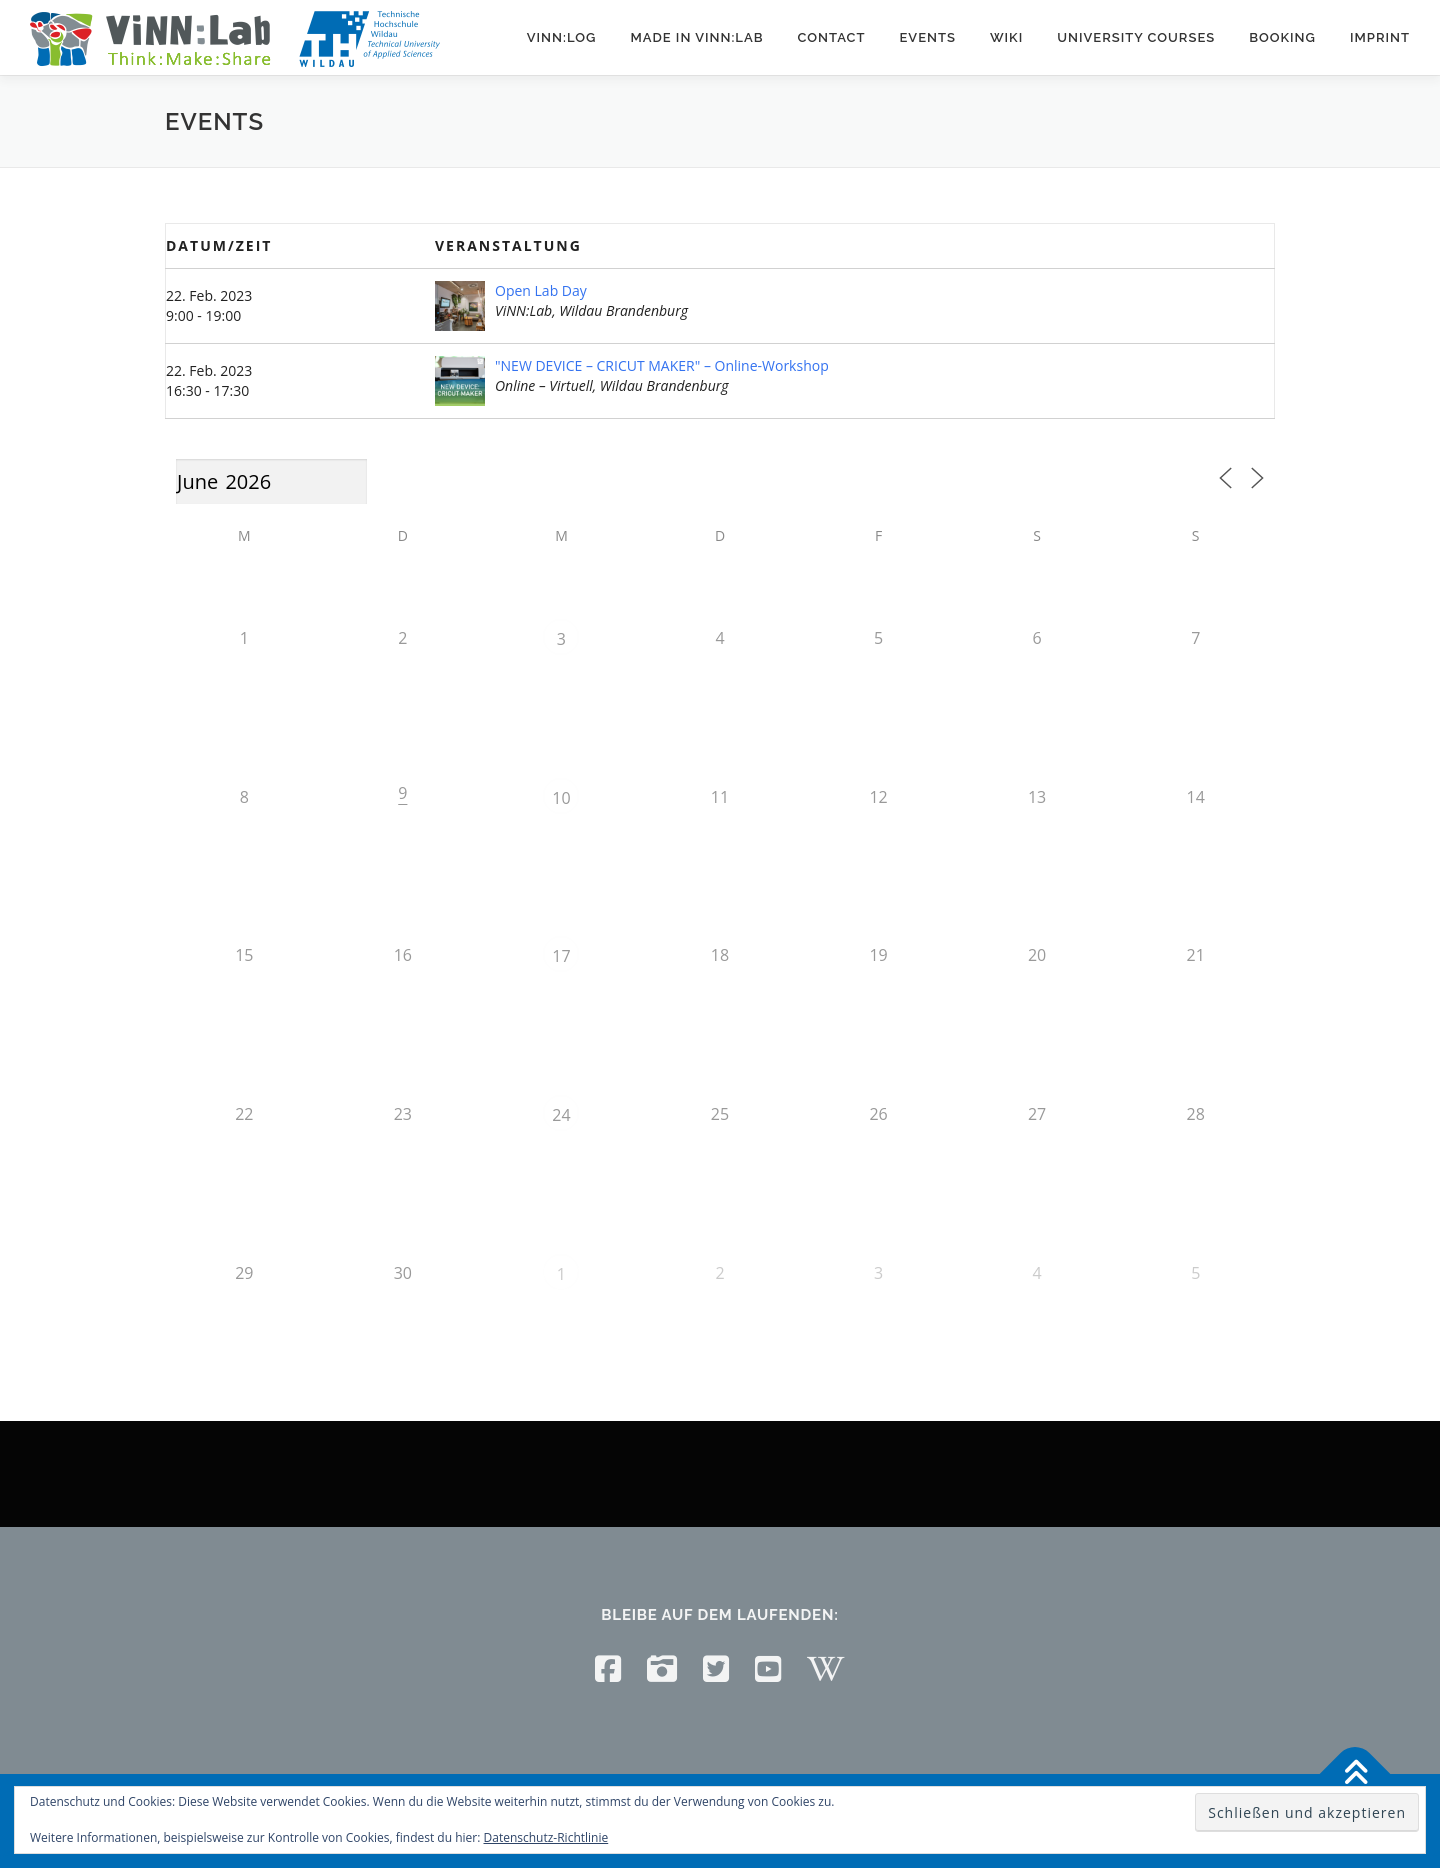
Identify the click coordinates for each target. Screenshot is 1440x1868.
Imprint (1380, 37)
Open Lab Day (541, 290)
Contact (831, 37)
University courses (1136, 37)
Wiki (1006, 37)
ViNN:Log (562, 37)
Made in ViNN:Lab (696, 37)
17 (561, 956)
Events (927, 37)
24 (561, 1115)
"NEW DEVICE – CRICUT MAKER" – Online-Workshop (662, 365)
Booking (1282, 37)
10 (561, 798)
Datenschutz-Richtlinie (546, 1837)
